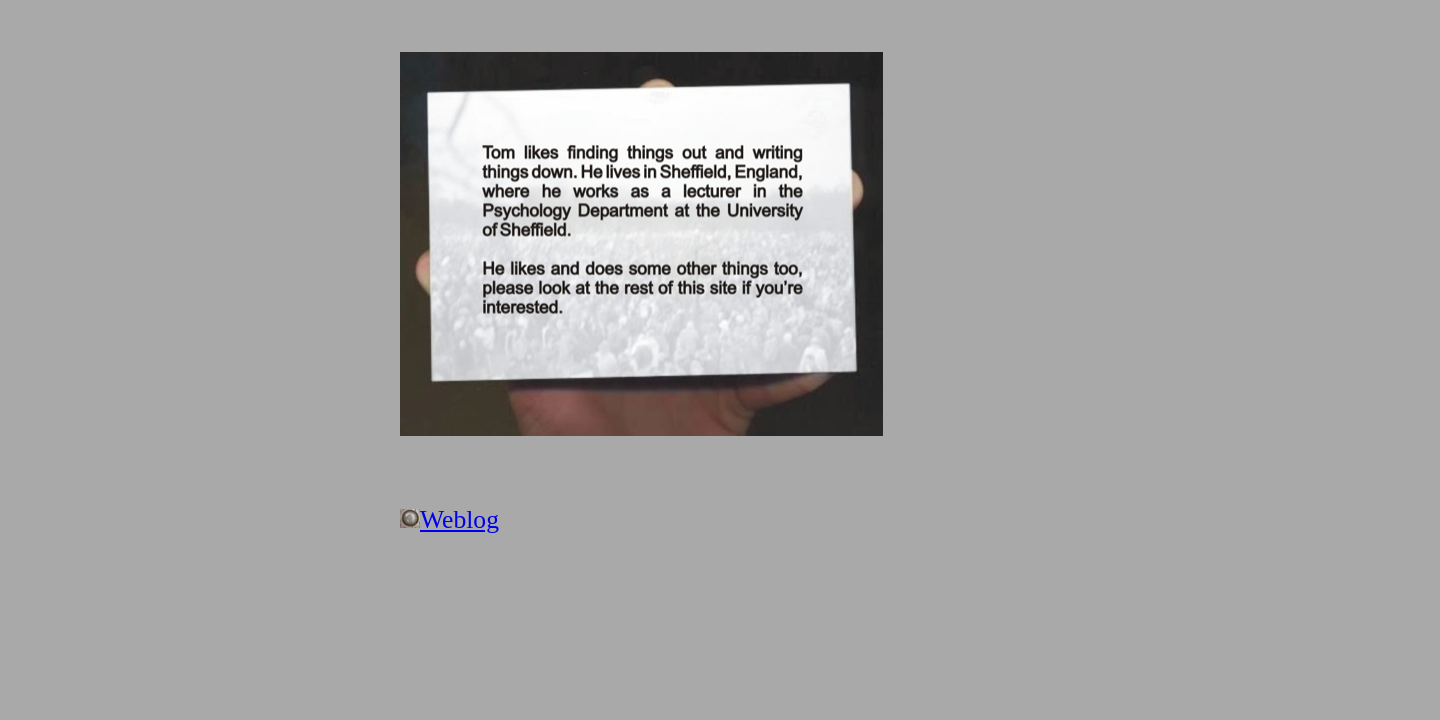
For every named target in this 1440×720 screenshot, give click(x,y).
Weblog (459, 519)
